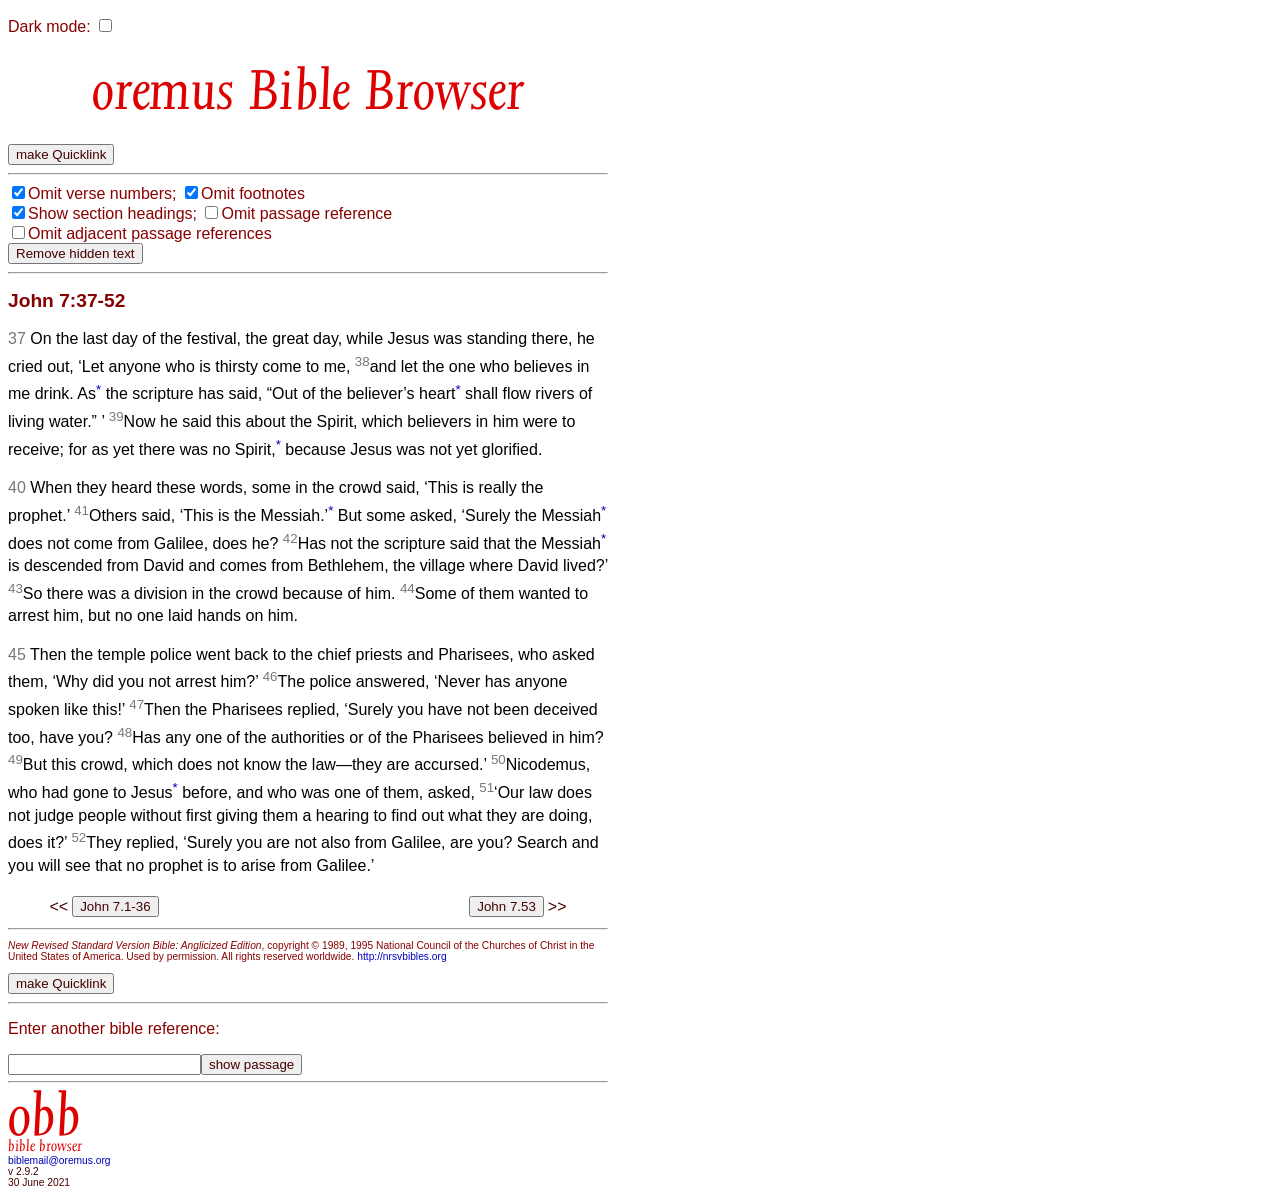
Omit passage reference (306, 213)
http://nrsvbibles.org (401, 956)
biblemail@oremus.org (59, 1160)
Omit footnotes (253, 193)
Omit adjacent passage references (150, 233)
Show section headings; (112, 213)
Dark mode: (49, 26)
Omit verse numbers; (102, 193)
